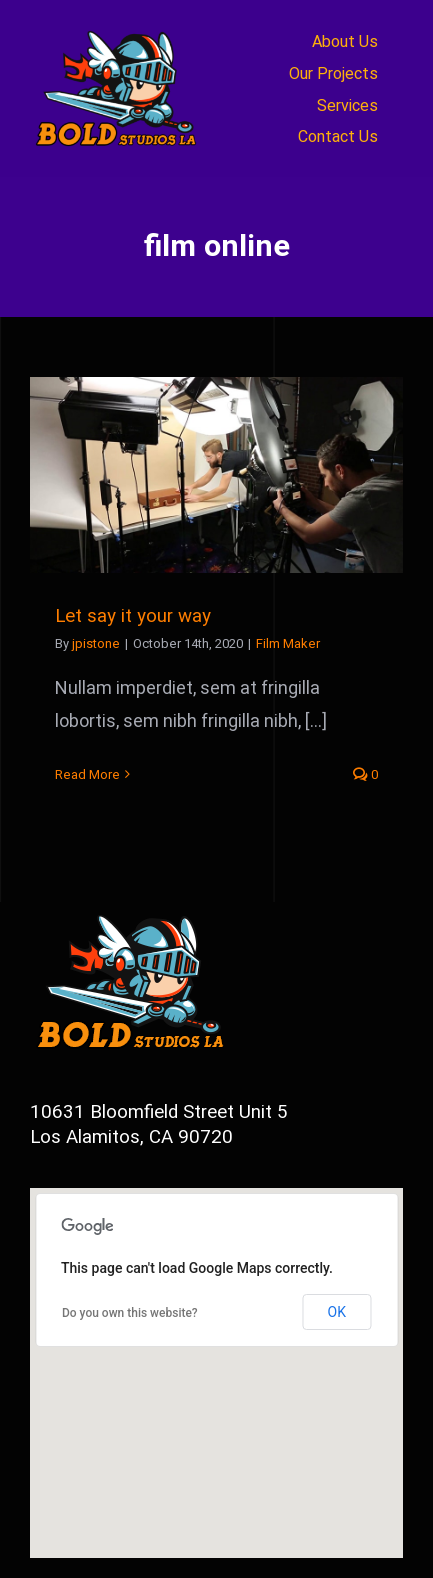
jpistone (96, 643)
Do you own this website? (130, 1313)
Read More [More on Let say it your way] (87, 774)
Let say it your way (133, 616)
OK (337, 1312)
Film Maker (288, 643)
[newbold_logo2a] (119, 28)
